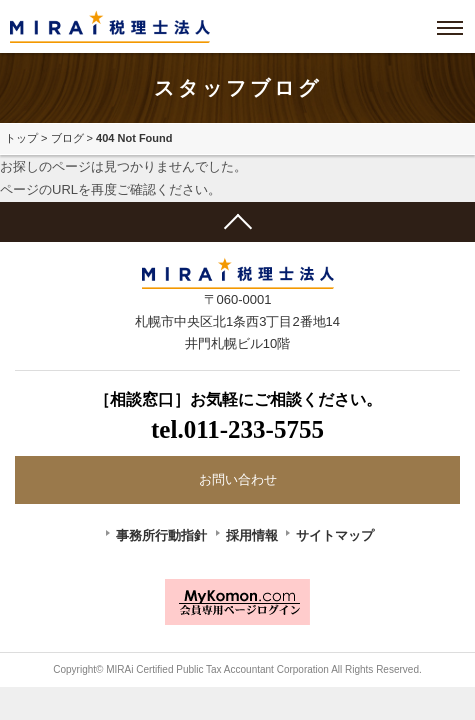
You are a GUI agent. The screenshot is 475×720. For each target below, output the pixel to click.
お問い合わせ (238, 479)
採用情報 (252, 535)
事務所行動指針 (161, 535)
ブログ (67, 138)
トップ (21, 138)
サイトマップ (335, 535)
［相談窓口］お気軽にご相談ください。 (237, 419)
